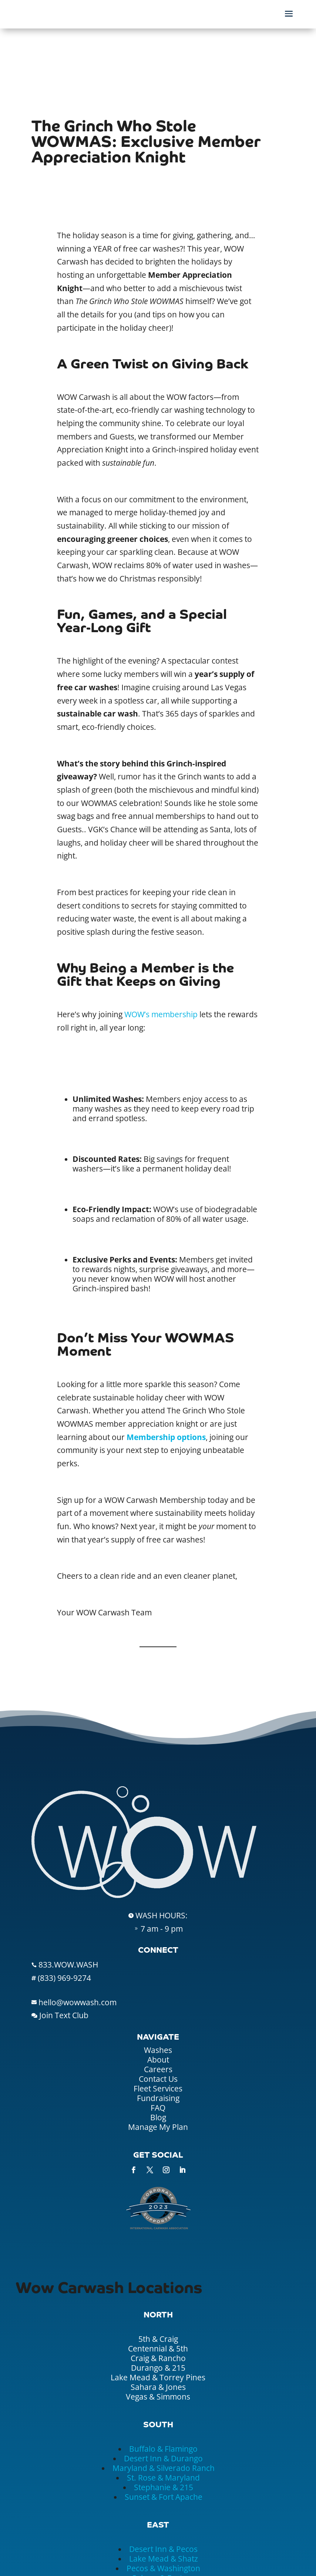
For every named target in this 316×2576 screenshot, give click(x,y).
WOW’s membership (161, 1014)
